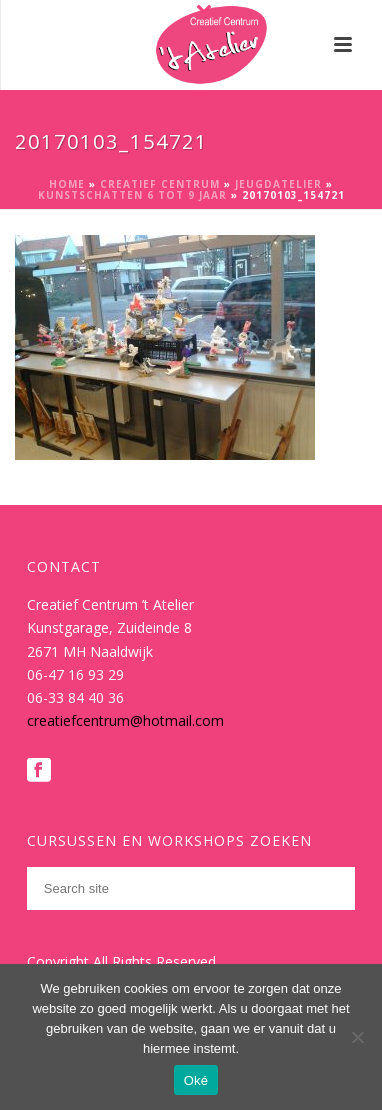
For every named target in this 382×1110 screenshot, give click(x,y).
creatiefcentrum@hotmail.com (125, 720)
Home (67, 184)
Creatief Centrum (160, 184)
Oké (196, 1080)
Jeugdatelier (278, 184)
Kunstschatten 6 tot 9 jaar (132, 195)
